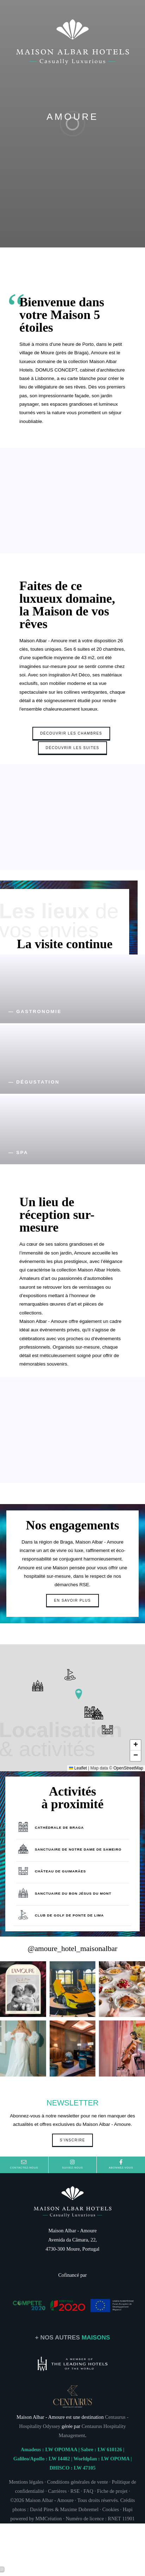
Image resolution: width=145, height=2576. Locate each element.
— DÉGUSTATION (33, 1082)
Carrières (57, 2495)
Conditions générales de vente (77, 2486)
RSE (75, 2495)
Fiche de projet (112, 2495)
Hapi (128, 2514)
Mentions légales (26, 2486)
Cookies (110, 2514)
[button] (78, 1694)
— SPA (18, 1152)
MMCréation (48, 2523)
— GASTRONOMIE (35, 1011)
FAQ (88, 2495)
